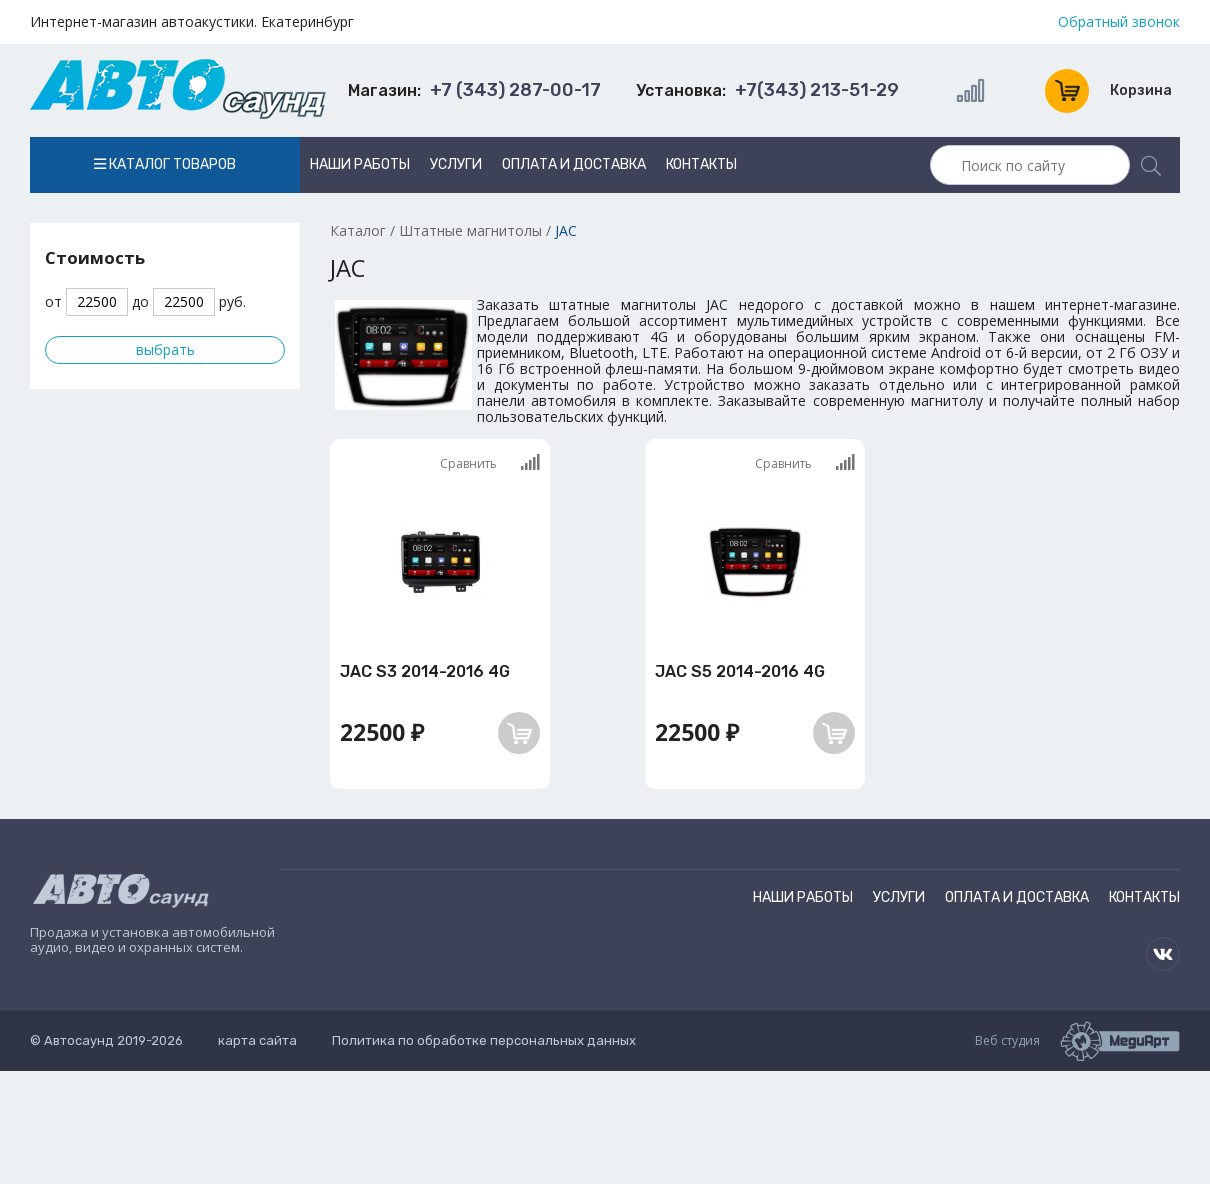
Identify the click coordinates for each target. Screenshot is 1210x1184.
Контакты (701, 164)
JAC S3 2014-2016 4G (425, 671)
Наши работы (360, 164)
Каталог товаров (165, 164)
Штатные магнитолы (470, 230)
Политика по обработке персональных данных (484, 1040)
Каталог (358, 230)
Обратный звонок (1119, 22)
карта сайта (257, 1040)
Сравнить (490, 462)
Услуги (456, 164)
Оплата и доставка (574, 164)
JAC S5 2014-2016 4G (740, 671)
